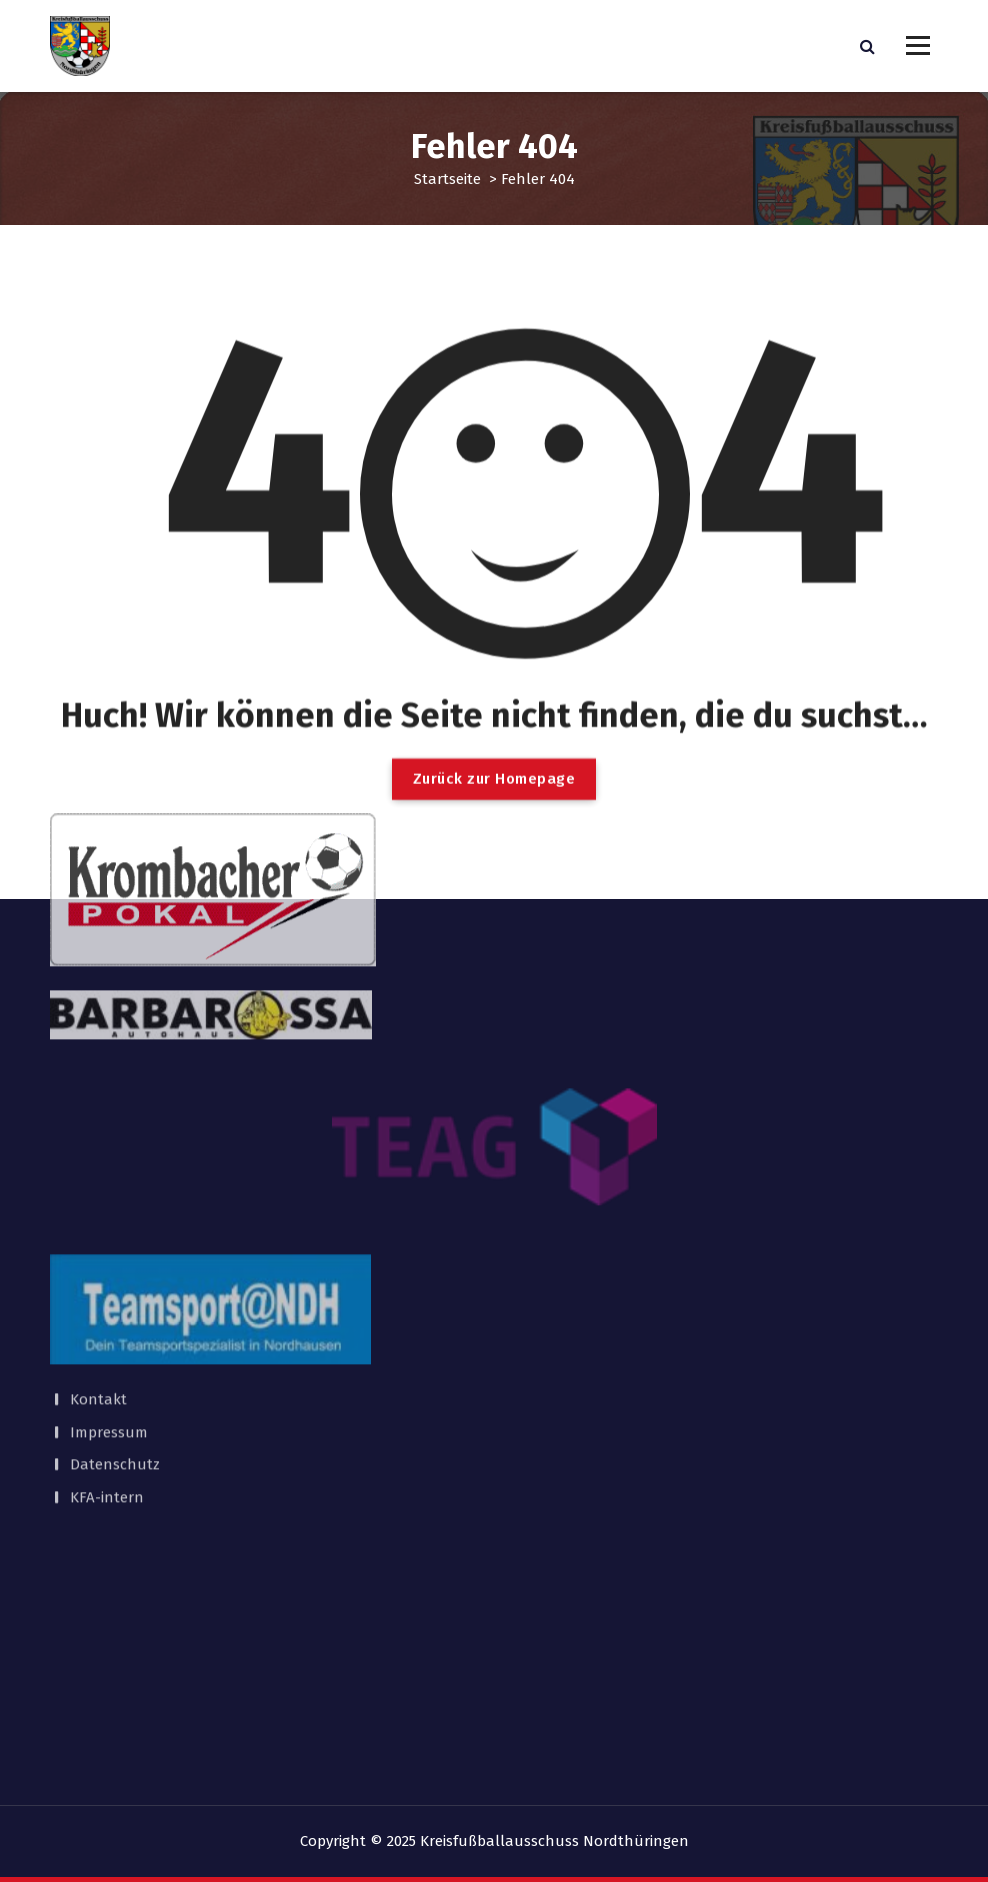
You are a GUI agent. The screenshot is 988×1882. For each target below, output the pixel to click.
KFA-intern (107, 1294)
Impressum (109, 1229)
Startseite (447, 179)
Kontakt (98, 1197)
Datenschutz (115, 1262)
